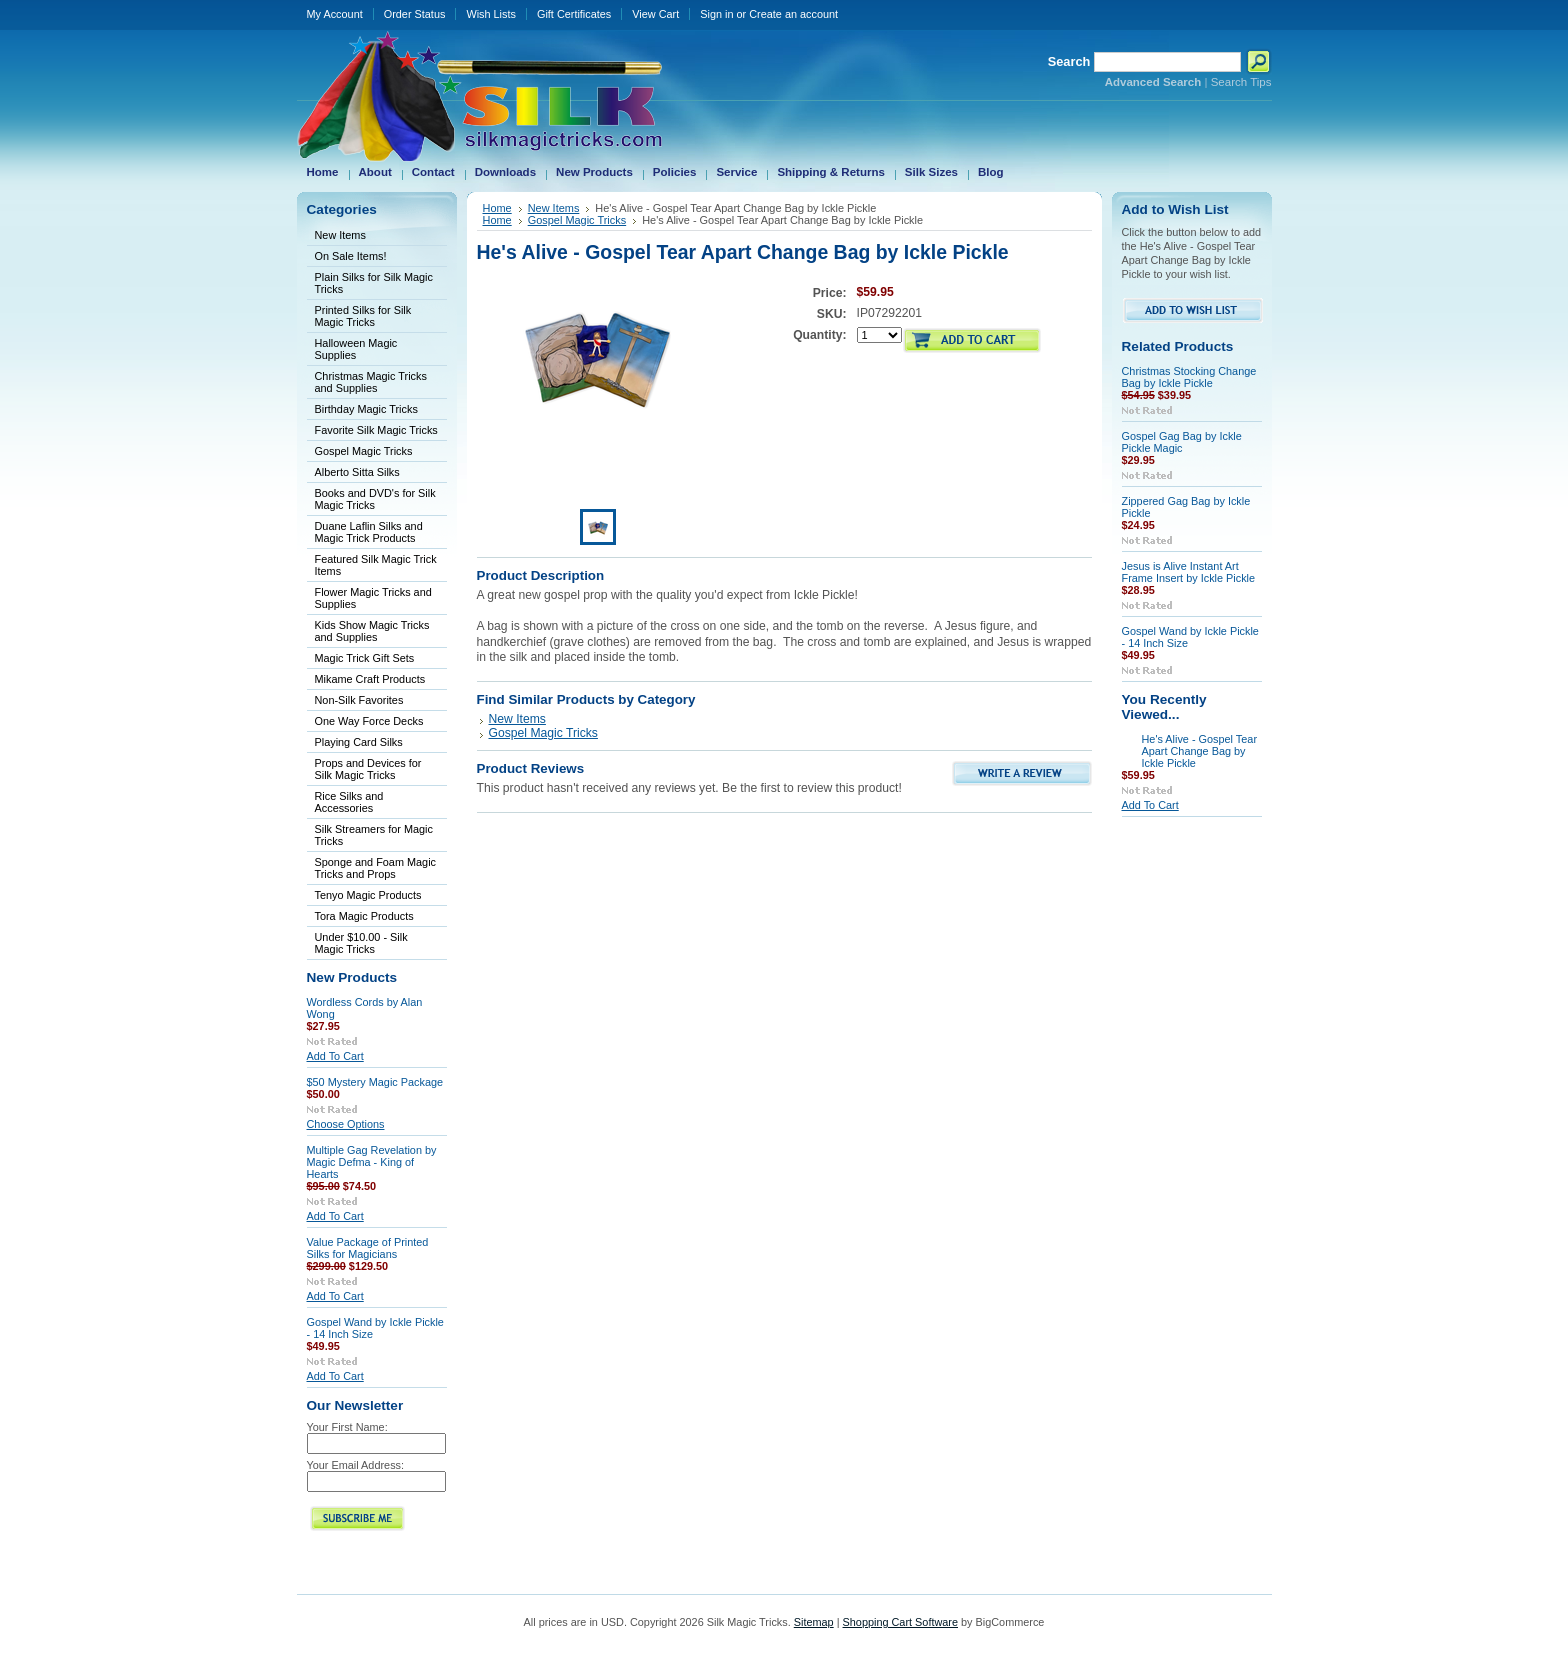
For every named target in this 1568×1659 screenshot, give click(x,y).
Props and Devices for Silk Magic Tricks (368, 769)
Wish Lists (491, 14)
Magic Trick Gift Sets (365, 658)
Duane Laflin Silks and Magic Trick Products (369, 532)
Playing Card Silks (359, 742)
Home (497, 208)
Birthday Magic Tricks (366, 409)
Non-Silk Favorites (359, 700)
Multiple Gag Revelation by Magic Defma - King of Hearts (372, 1162)
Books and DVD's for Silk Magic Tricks (375, 499)
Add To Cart (335, 1056)
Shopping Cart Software (900, 1622)
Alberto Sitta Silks (357, 472)
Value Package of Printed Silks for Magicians (368, 1248)
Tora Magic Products (364, 916)
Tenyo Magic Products (368, 895)
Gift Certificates (574, 14)
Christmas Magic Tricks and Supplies (371, 382)
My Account (335, 14)
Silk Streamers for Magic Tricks (374, 835)
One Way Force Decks (369, 721)
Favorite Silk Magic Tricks (376, 430)
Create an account (793, 14)
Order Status (415, 14)
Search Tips (1241, 82)
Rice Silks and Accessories (349, 802)
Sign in (716, 14)
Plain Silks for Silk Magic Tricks (374, 283)
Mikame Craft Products (370, 679)
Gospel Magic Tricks (364, 451)
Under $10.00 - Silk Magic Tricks (361, 943)
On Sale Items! (351, 256)
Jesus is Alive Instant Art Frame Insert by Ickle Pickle (1189, 572)
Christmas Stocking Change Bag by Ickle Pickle (1189, 377)
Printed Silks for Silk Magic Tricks (363, 316)
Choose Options (346, 1124)
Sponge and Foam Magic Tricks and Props (376, 868)
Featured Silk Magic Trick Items (376, 565)
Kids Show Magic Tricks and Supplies (372, 631)
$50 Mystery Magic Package (375, 1082)
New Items (340, 235)
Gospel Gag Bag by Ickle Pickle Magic (1182, 442)
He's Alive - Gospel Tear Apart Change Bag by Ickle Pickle (1200, 751)
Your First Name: (347, 1427)
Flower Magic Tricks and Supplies (373, 598)
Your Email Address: (356, 1465)
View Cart (655, 14)
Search (1069, 61)
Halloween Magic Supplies (356, 349)
